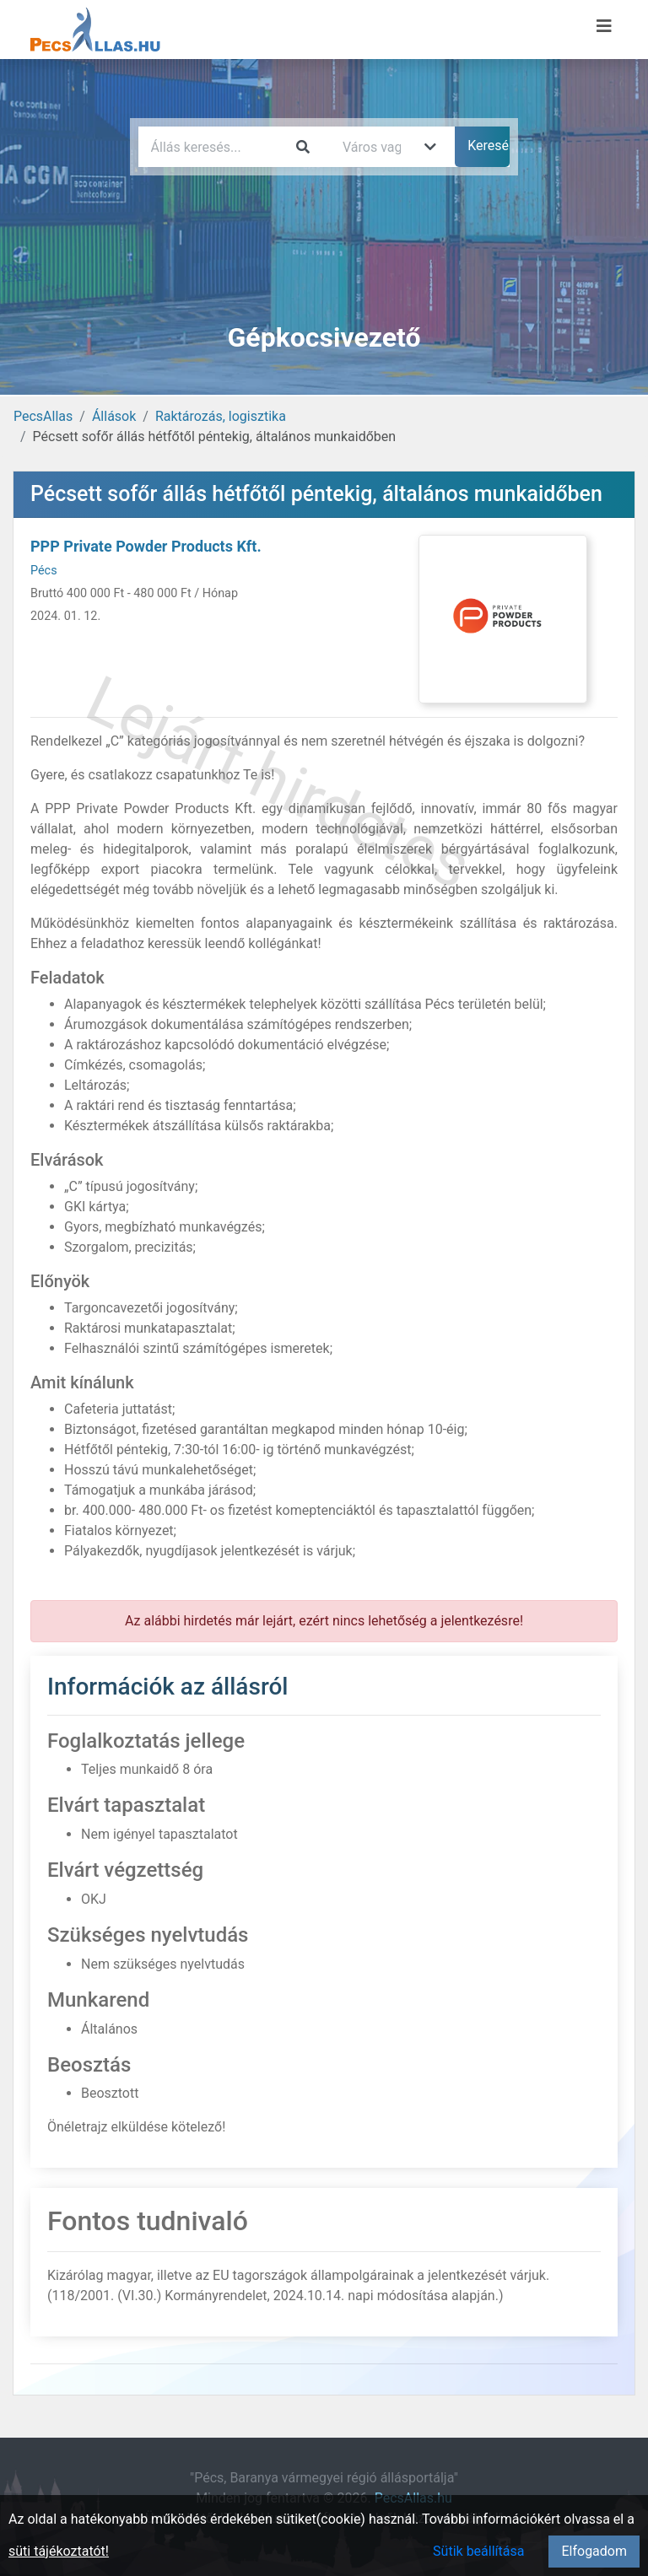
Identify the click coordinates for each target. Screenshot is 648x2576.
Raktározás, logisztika (220, 416)
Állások (114, 416)
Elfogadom (594, 2551)
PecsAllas (43, 416)
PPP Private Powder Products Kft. (146, 546)
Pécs (43, 570)
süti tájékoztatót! (58, 2551)
